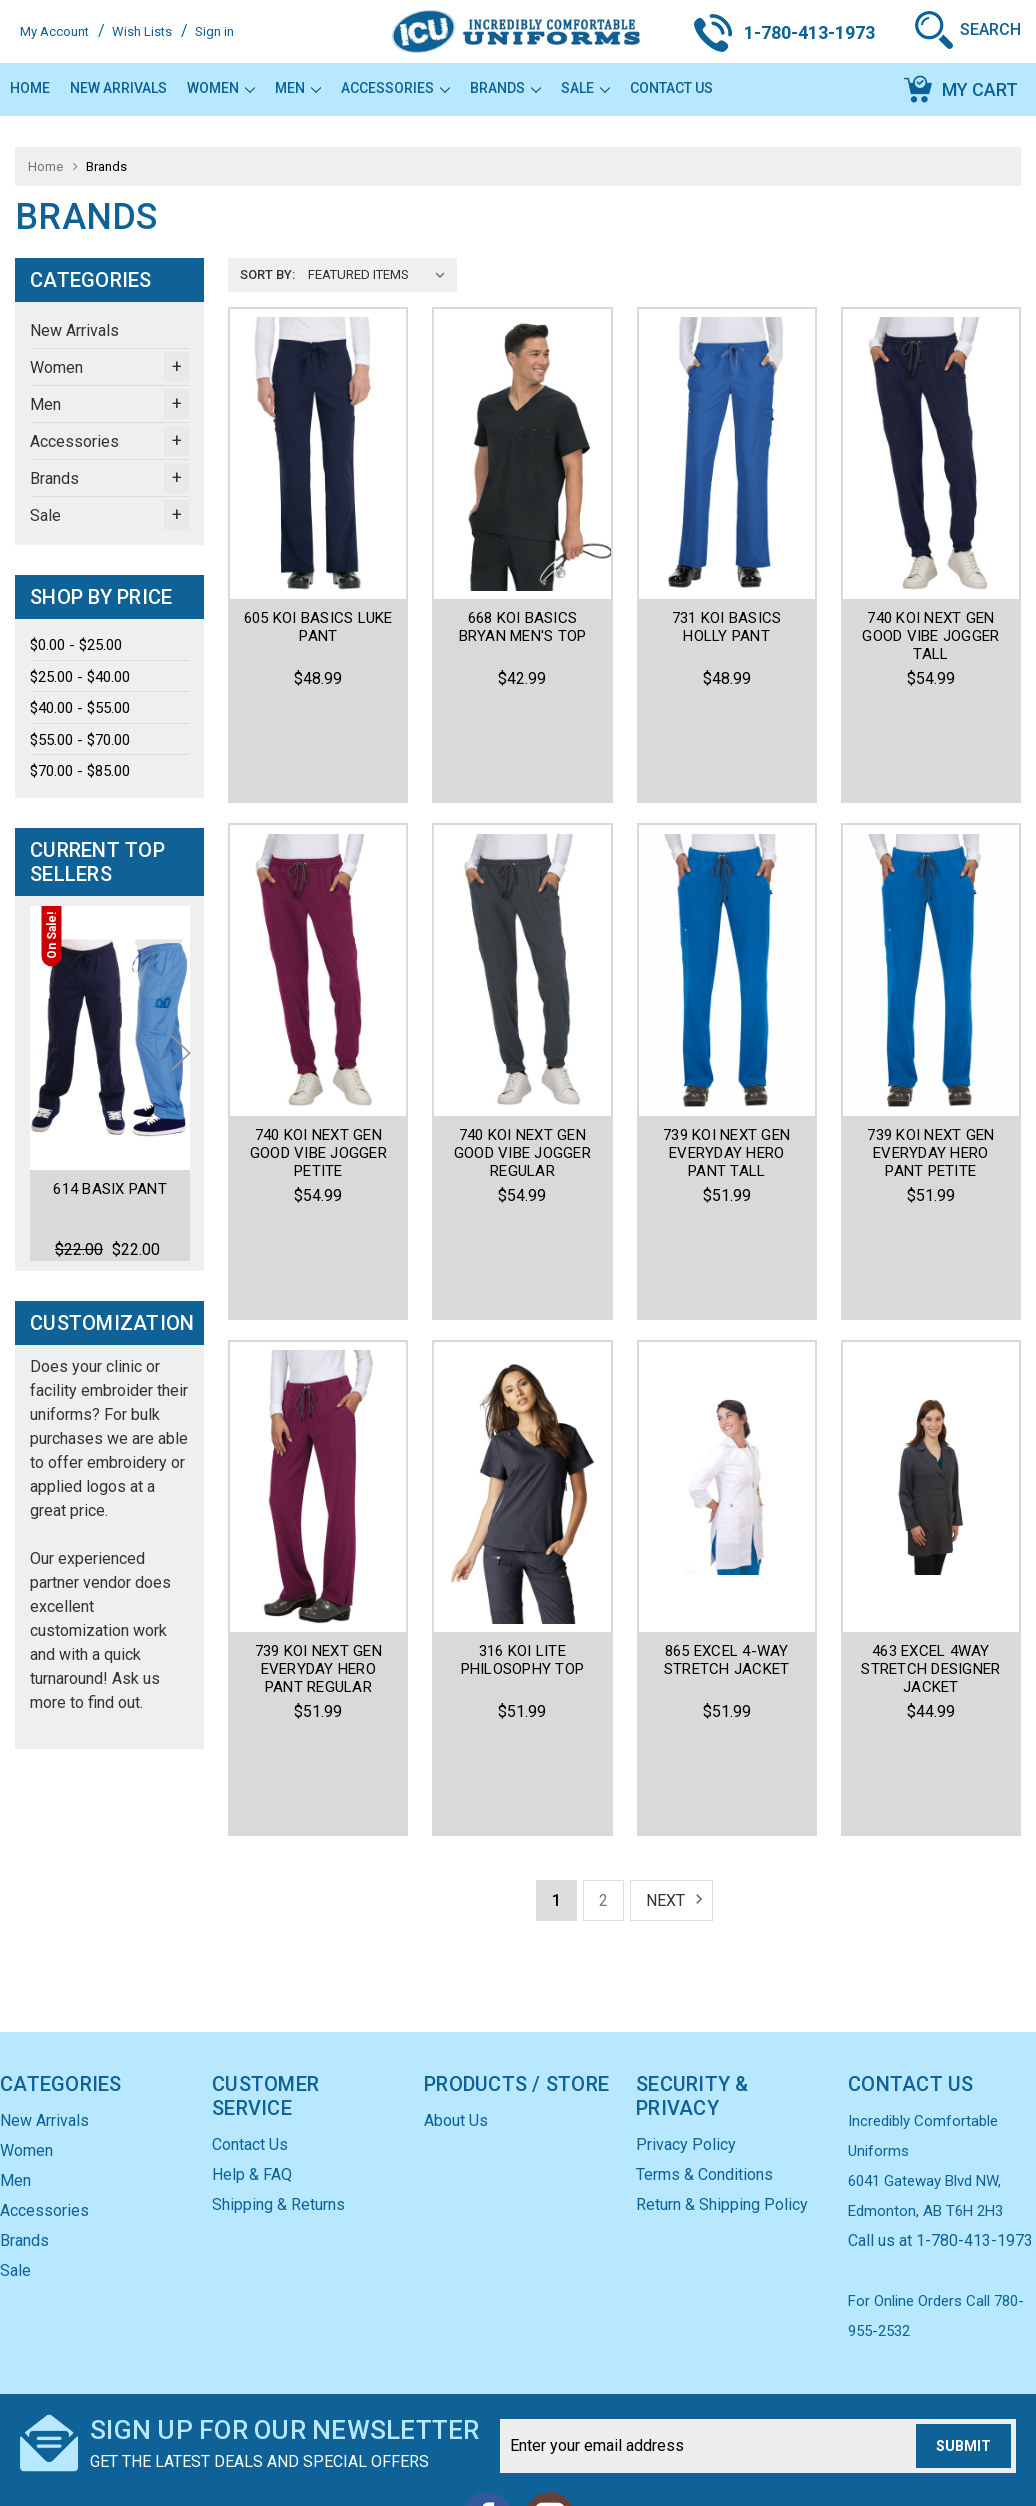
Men (298, 88)
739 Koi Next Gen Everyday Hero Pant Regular (318, 1489)
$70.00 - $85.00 (80, 771)
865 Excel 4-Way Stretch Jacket (727, 1480)
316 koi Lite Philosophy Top (523, 1480)
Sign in (214, 31)
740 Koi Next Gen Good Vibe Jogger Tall (930, 636)
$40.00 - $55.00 (80, 708)
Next (181, 1080)
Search (990, 29)
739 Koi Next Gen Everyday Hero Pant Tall (726, 1063)
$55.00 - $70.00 (80, 740)
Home (30, 88)
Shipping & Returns (278, 2092)
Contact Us (671, 88)
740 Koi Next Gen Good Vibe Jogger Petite (318, 1063)
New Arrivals (118, 88)
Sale (585, 88)
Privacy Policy (686, 2032)
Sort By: (267, 274)
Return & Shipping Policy (722, 2092)
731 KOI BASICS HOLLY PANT (727, 627)
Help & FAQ (252, 2062)
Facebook (487, 2406)
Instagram (549, 2406)
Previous (48, 1080)
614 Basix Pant (110, 1188)
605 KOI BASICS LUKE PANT (318, 627)
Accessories (395, 88)
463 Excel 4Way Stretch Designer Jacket (930, 1489)
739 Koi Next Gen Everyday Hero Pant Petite (930, 1063)
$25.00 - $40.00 (80, 677)
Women (221, 88)
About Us (456, 2008)
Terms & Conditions (704, 2062)
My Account (54, 31)
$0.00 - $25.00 (76, 645)
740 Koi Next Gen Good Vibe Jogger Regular (522, 1063)
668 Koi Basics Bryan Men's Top (523, 627)
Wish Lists (142, 31)
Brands (505, 88)
